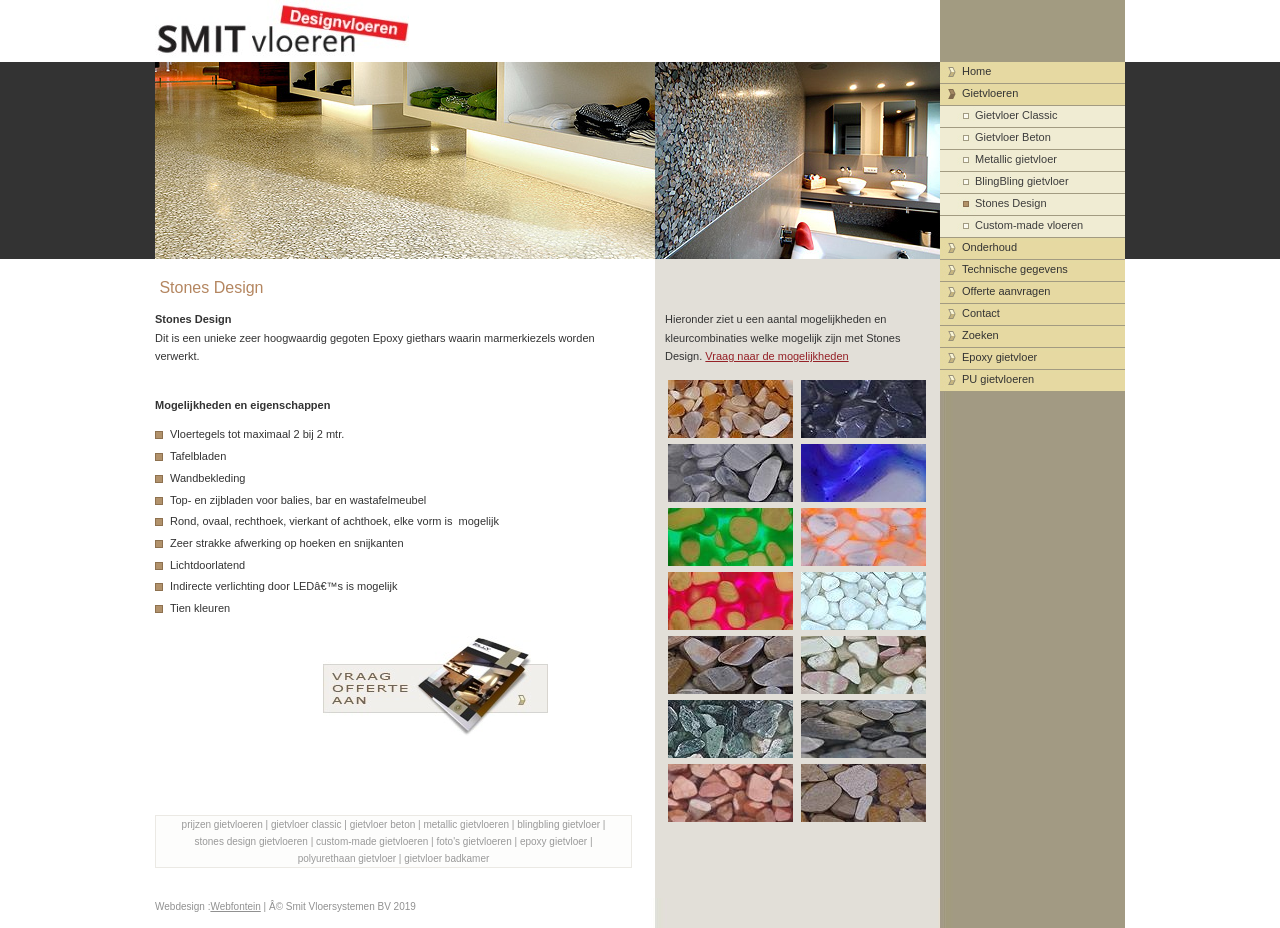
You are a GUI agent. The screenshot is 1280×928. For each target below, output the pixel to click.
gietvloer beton (383, 824)
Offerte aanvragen (1006, 291)
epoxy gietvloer (553, 841)
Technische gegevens (1015, 269)
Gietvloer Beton (1013, 137)
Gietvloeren (990, 93)
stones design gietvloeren (250, 841)
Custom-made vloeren (1029, 225)
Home (976, 71)
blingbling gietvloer (558, 824)
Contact (981, 313)
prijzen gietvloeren (222, 824)
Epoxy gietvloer (999, 357)
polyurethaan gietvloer (347, 858)
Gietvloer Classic (1016, 115)
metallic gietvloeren (466, 824)
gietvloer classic (306, 824)
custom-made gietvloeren (372, 841)
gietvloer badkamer (446, 858)
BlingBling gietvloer (1022, 181)
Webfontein (235, 906)
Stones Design (1011, 203)
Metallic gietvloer (1016, 159)
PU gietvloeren (998, 379)
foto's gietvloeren (473, 841)
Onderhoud (989, 247)
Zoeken (980, 335)
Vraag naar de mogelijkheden (776, 356)
